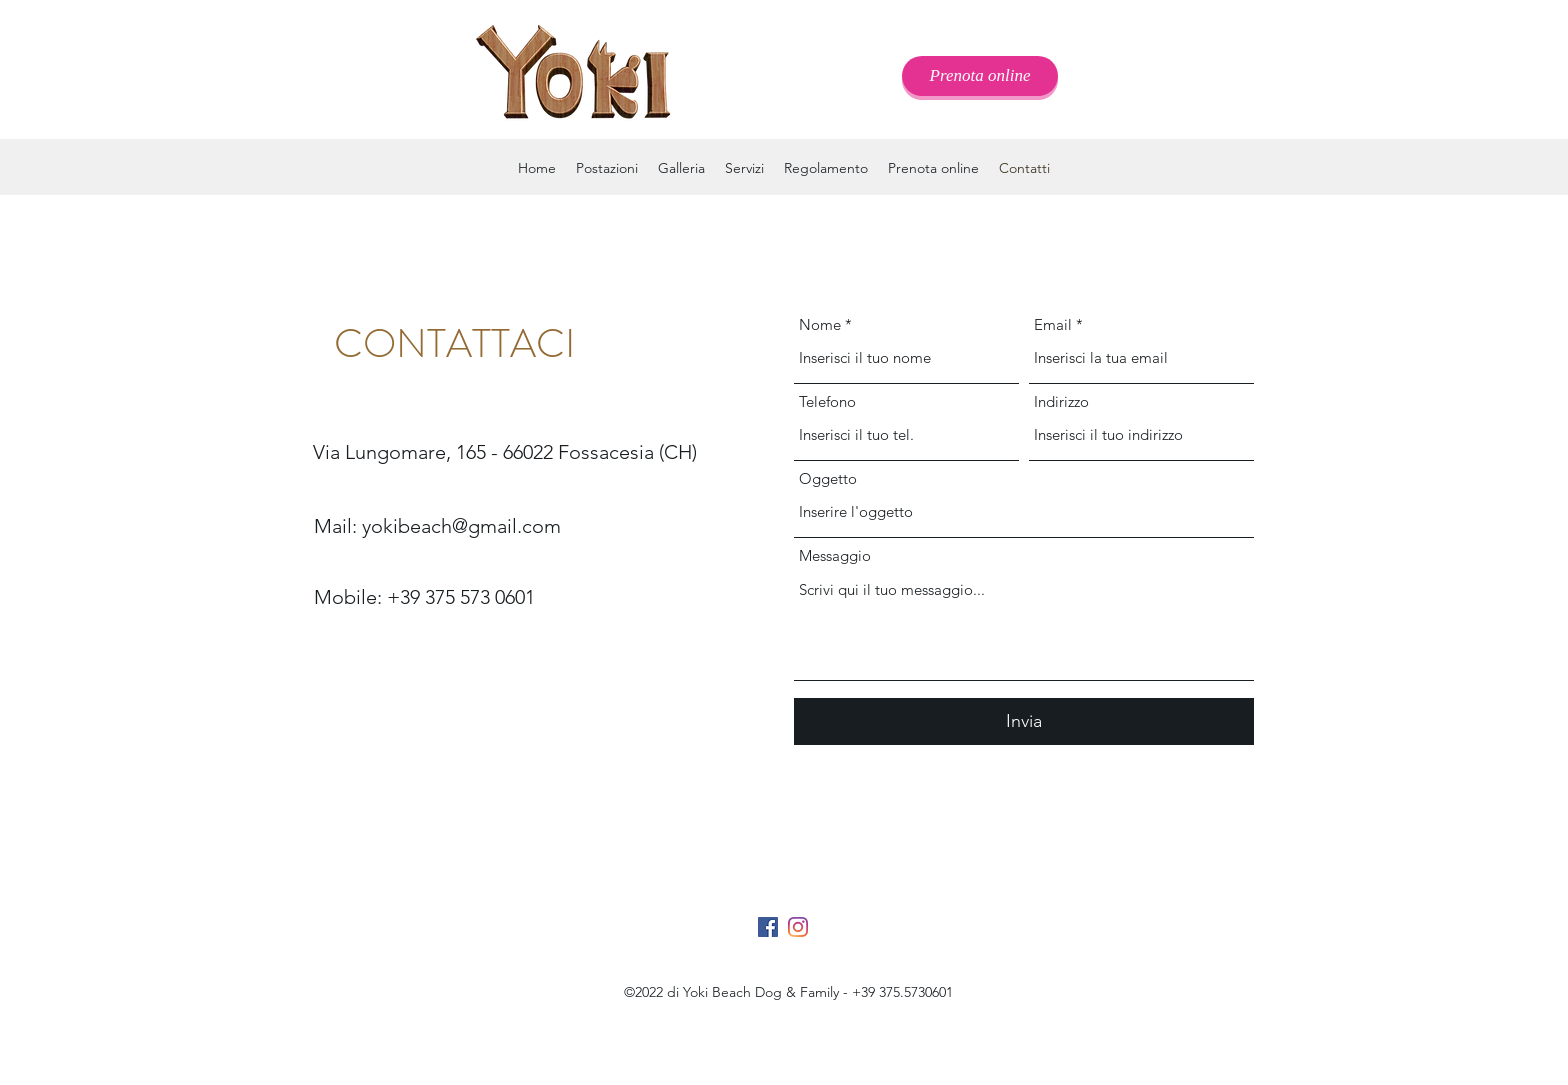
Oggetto (828, 478)
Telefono (827, 401)
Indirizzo (1061, 401)
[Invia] (1024, 721)
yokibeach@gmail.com (461, 526)
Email (1053, 324)
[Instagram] (798, 927)
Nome (820, 324)
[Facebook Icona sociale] (768, 927)
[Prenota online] (980, 76)
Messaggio (835, 555)
